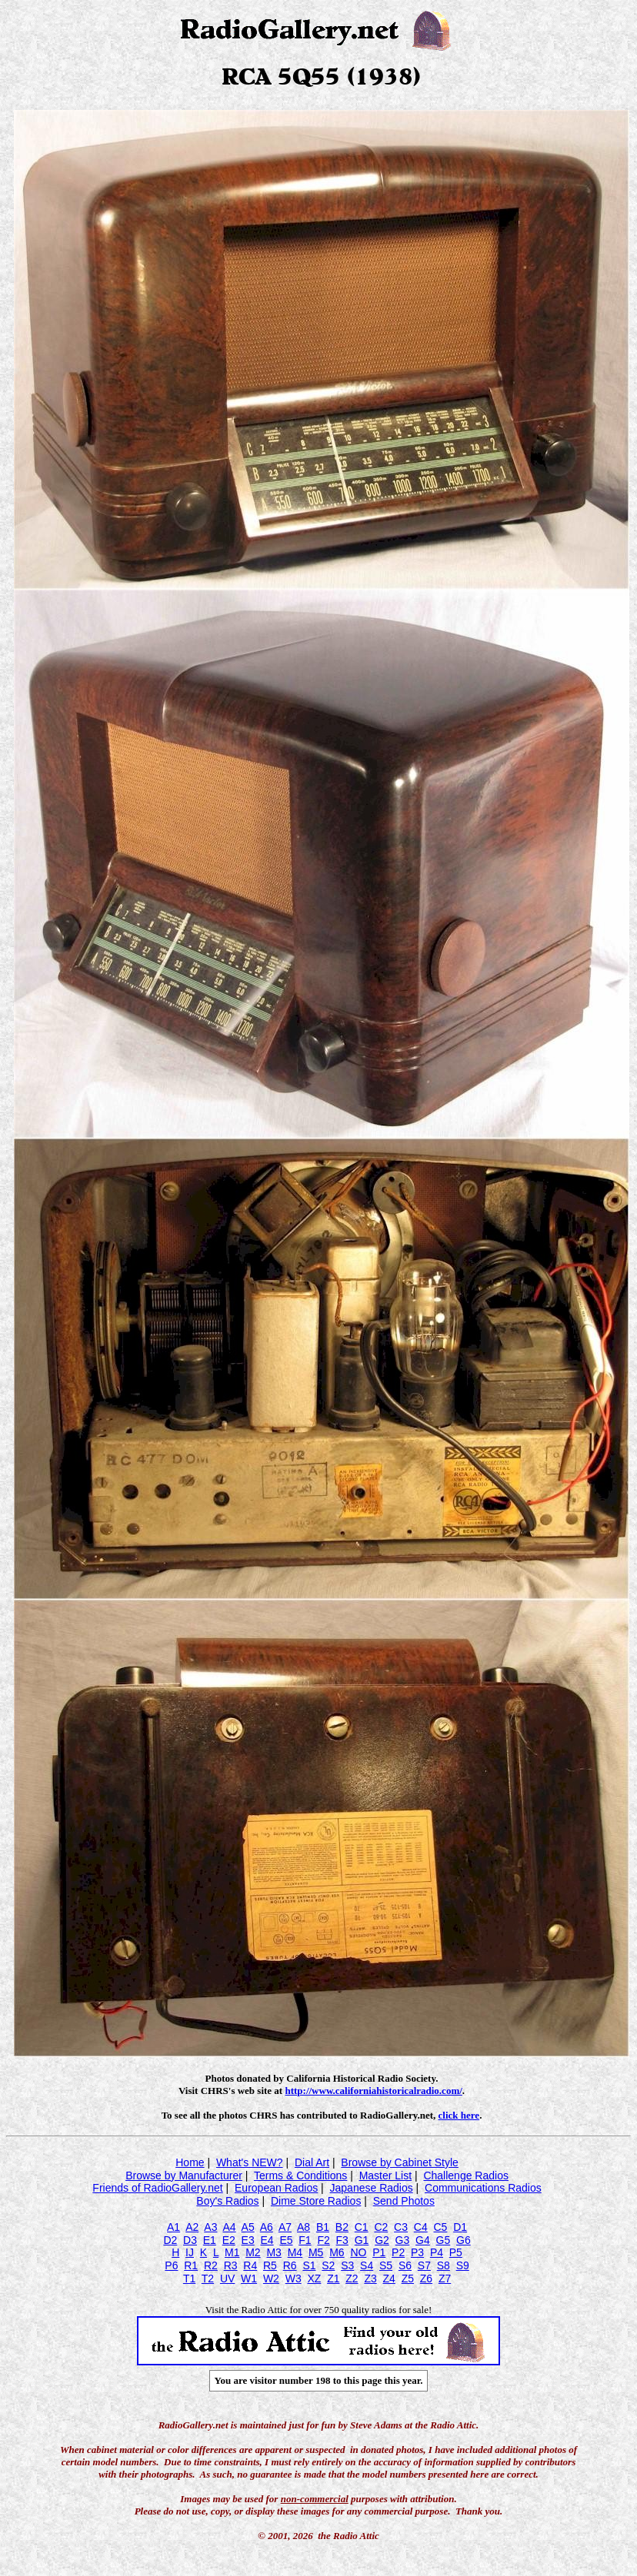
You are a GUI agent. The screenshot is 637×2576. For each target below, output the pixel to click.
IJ (189, 2252)
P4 (436, 2252)
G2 (382, 2240)
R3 (231, 2265)
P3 (417, 2252)
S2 (328, 2265)
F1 (304, 2240)
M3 (273, 2252)
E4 (266, 2240)
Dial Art (312, 2162)
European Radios (276, 2188)
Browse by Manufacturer (183, 2175)
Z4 (389, 2278)
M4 (295, 2252)
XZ (314, 2278)
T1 (189, 2278)
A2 (191, 2227)
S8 (443, 2265)
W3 (293, 2278)
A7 (285, 2227)
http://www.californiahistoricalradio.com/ (373, 2090)
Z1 (333, 2278)
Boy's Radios (227, 2201)
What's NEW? (249, 2162)
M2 (252, 2252)
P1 (378, 2252)
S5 (385, 2265)
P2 (398, 2252)
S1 (308, 2265)
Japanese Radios (371, 2188)
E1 (209, 2240)
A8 (303, 2227)
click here (459, 2115)
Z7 (445, 2278)
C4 (421, 2227)
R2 (211, 2265)
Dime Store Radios (316, 2201)
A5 (248, 2227)
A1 (173, 2227)
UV (227, 2278)
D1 (460, 2227)
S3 (347, 2265)
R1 (191, 2265)
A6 (266, 2227)
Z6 (426, 2278)
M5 (315, 2252)
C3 (401, 2227)
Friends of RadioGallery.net (157, 2188)
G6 (463, 2240)
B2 (342, 2227)
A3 (210, 2227)
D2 (170, 2240)
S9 (462, 2265)
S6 (405, 2265)
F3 (342, 2240)
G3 (402, 2240)
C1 (362, 2227)
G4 (422, 2240)
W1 (249, 2278)
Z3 (370, 2278)
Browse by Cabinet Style (400, 2162)
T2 (208, 2278)
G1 (362, 2240)
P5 (455, 2252)
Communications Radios (483, 2188)
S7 (424, 2265)
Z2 (351, 2278)
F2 (323, 2240)
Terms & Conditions (300, 2175)
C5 (440, 2227)
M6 (336, 2252)
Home (189, 2162)
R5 (270, 2265)
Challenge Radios (466, 2175)
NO (358, 2252)
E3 (248, 2240)
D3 (190, 2240)
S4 (366, 2265)
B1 (322, 2227)
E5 (285, 2240)
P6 (171, 2265)
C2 (381, 2227)
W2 (271, 2278)
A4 (228, 2227)
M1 (232, 2252)
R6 (290, 2265)
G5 (443, 2240)
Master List (385, 2175)
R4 (250, 2265)
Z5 (408, 2278)
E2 (228, 2240)
